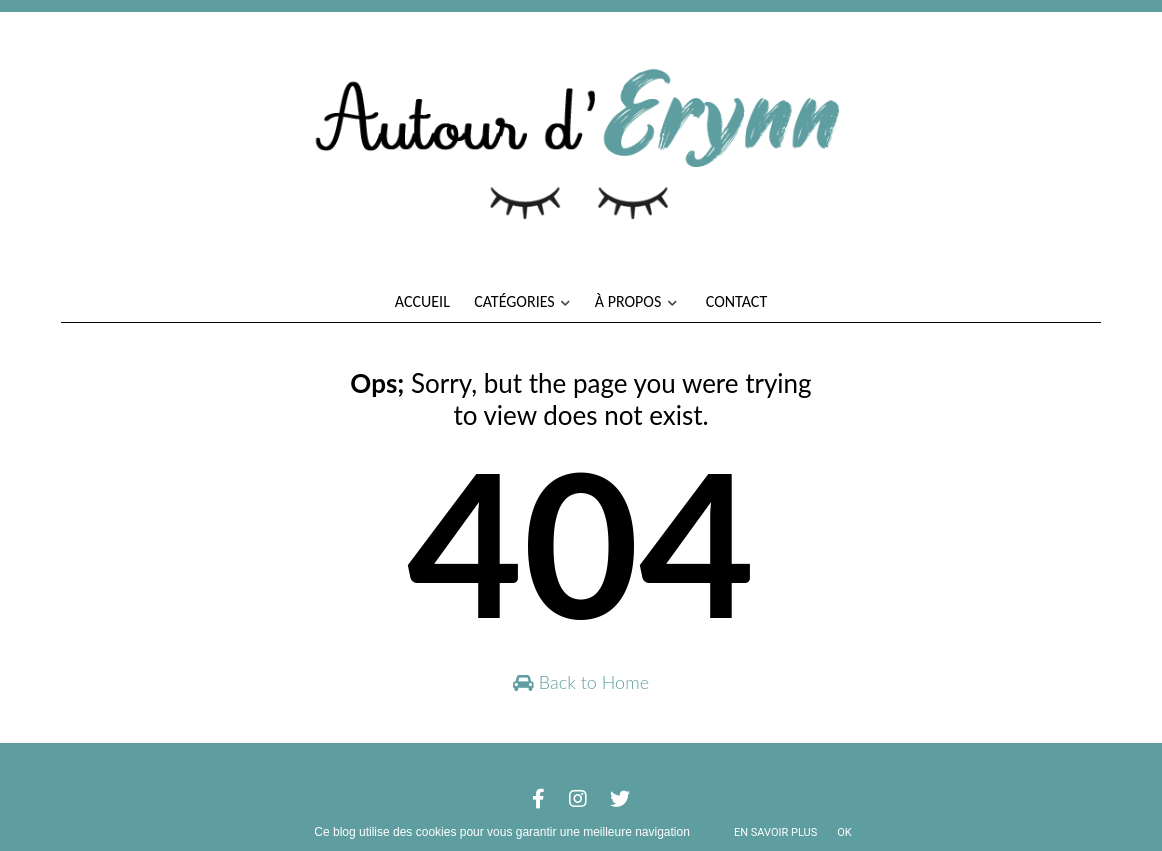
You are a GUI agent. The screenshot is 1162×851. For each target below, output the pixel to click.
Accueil (422, 301)
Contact (736, 301)
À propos (636, 301)
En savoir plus (775, 832)
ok (844, 832)
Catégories (522, 301)
